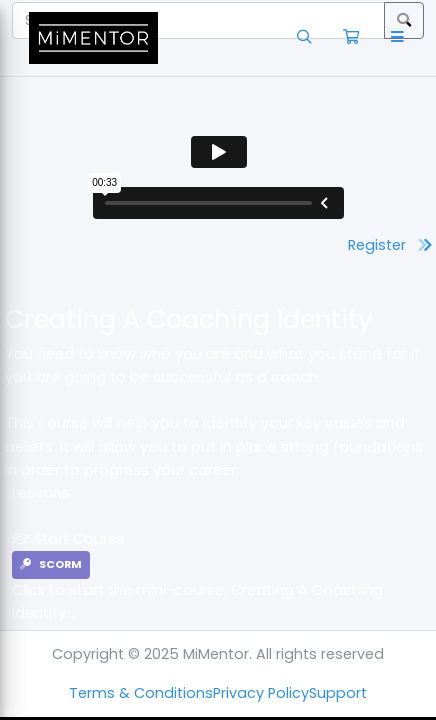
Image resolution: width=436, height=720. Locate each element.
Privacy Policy (261, 693)
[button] (401, 37)
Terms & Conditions (141, 693)
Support (338, 693)
